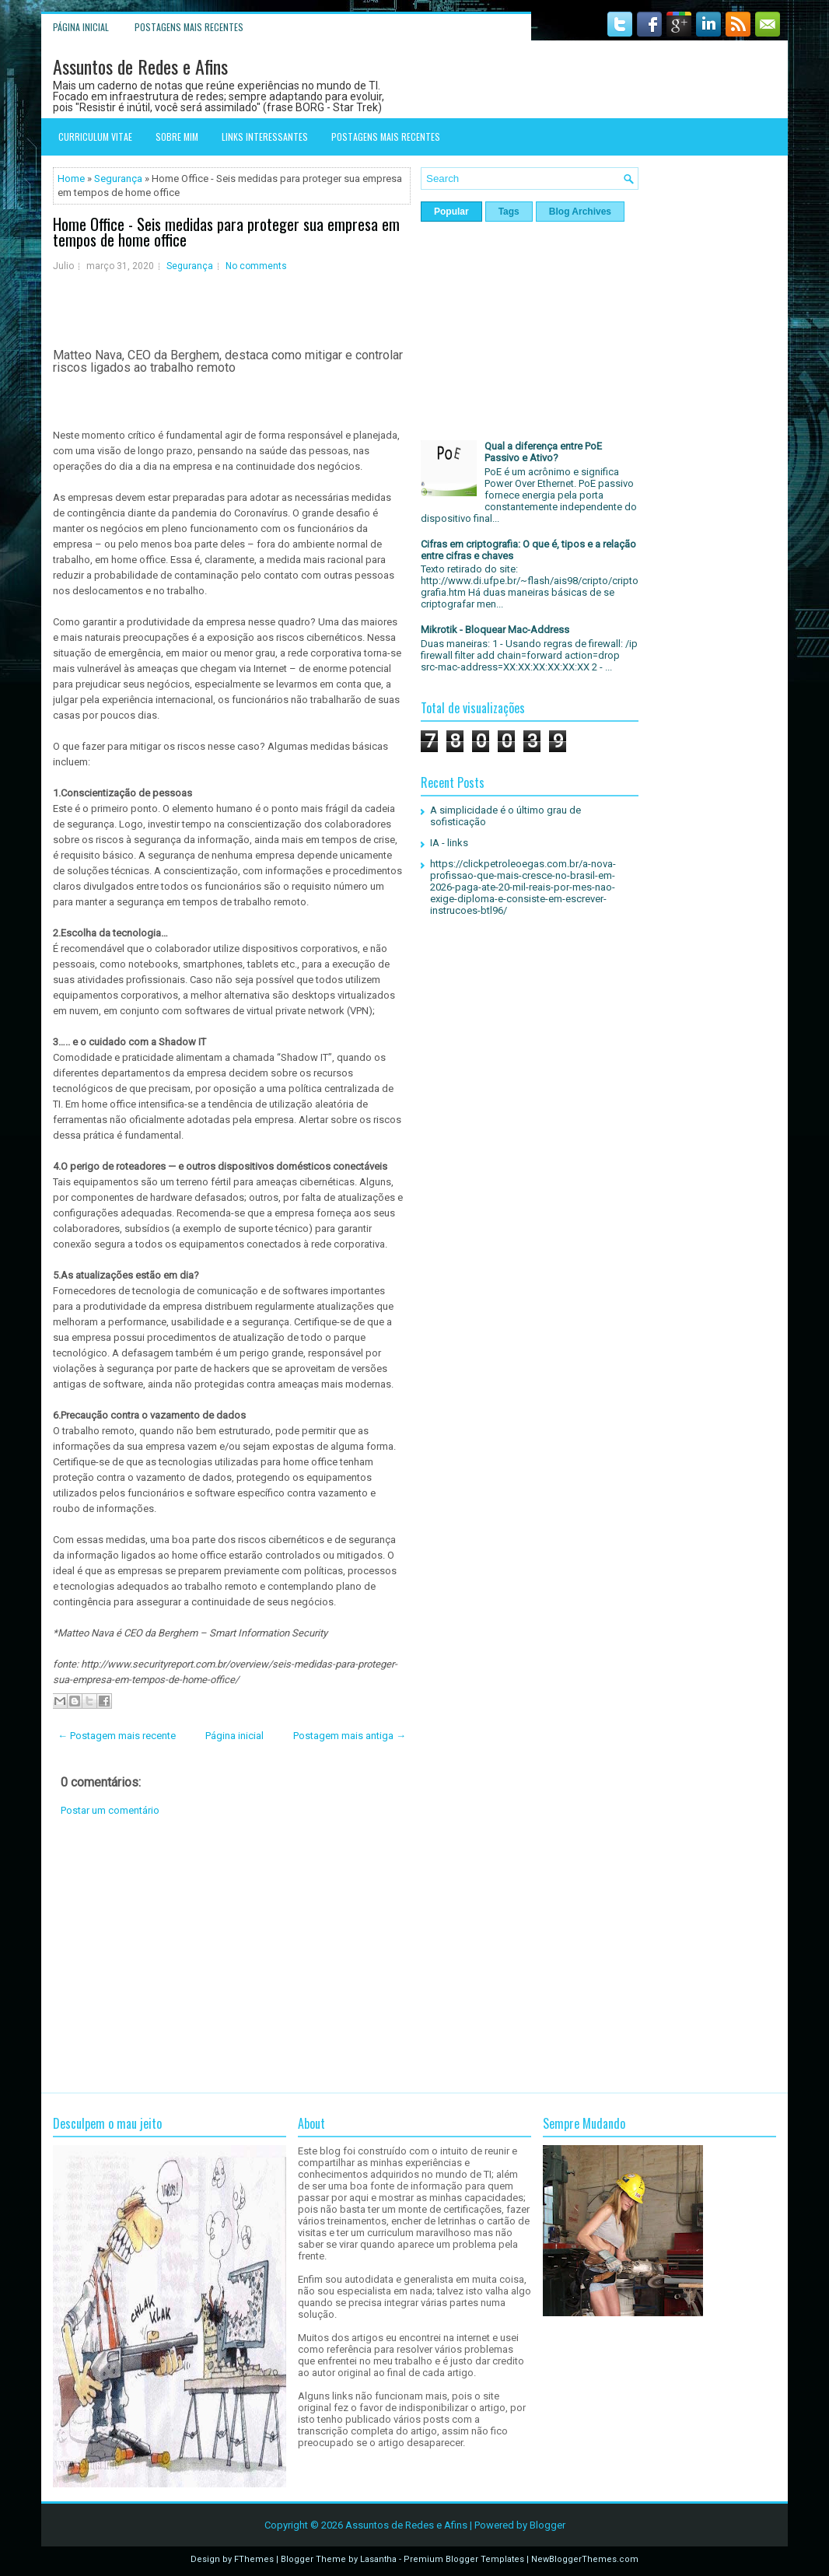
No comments (256, 266)
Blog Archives (580, 211)
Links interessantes (265, 136)
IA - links (449, 843)
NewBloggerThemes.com (584, 2559)
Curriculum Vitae (95, 136)
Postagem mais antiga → (349, 1735)
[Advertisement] (232, 1954)
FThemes (254, 2559)
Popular (451, 211)
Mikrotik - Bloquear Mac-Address (495, 629)
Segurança (118, 178)
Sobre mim (177, 136)
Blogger (547, 2525)
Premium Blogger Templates (464, 2559)
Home (71, 178)
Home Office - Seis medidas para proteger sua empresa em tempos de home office (226, 231)
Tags (508, 211)
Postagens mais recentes (189, 26)
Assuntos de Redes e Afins (140, 66)
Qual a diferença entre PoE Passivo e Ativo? (543, 452)
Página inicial (81, 26)
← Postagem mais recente (117, 1735)
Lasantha (378, 2559)
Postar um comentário (110, 1810)
